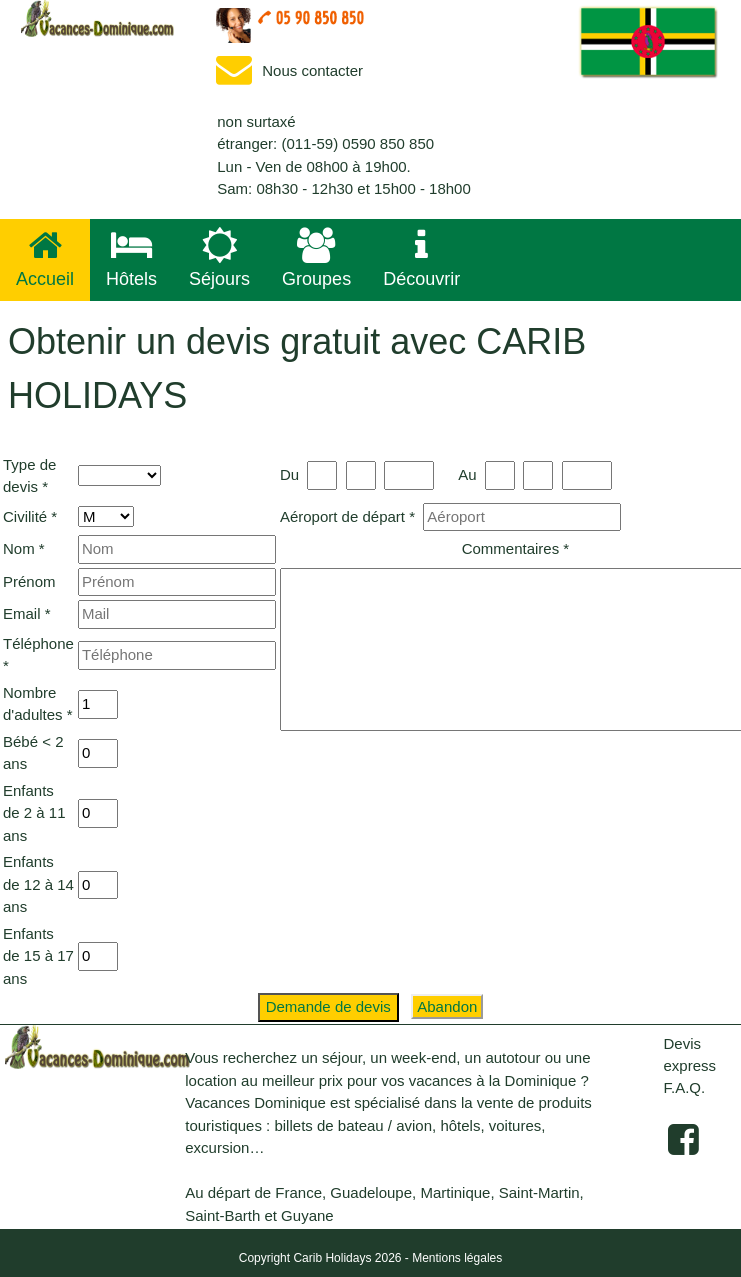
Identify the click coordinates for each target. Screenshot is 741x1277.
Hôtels (131, 258)
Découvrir (421, 258)
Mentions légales (457, 1258)
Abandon (447, 1006)
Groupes (316, 258)
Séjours (219, 258)
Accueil (45, 258)
